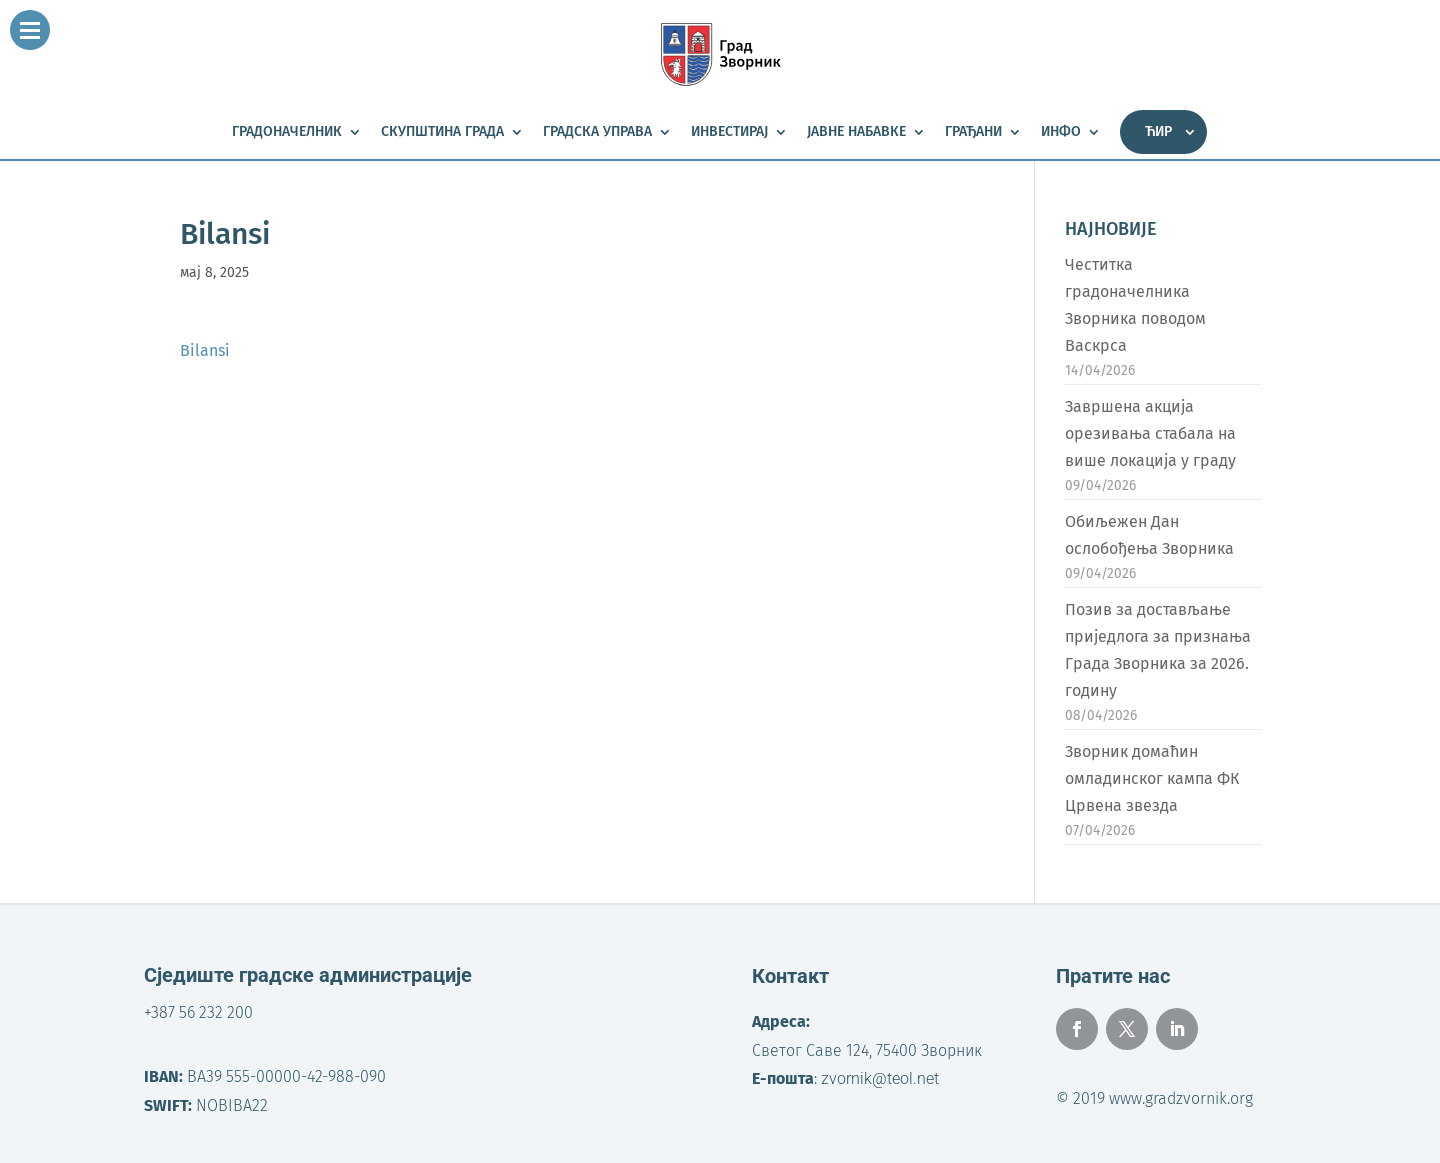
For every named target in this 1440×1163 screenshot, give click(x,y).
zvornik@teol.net (880, 1078)
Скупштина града (442, 132)
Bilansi (205, 350)
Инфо (1061, 132)
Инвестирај (729, 132)
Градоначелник (287, 132)
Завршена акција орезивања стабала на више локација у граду (1150, 433)
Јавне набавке (856, 132)
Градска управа (597, 132)
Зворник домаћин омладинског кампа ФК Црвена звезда (1152, 778)
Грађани (973, 132)
